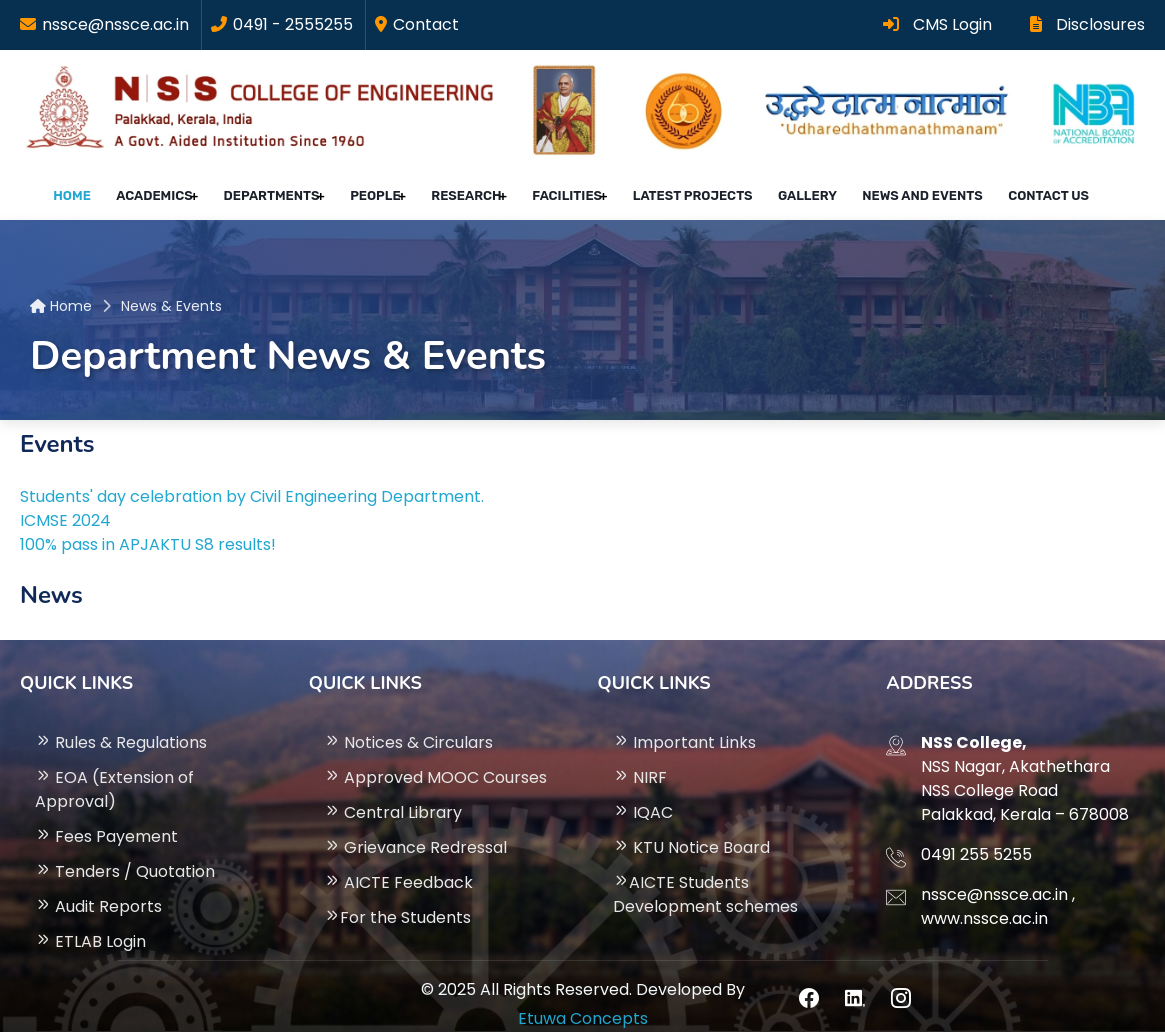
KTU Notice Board (691, 830)
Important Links (684, 725)
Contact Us (1013, 188)
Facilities (565, 188)
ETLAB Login (90, 924)
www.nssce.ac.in (984, 901)
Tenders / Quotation (125, 854)
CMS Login (937, 24)
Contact (426, 24)
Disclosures (1087, 24)
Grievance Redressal (415, 830)
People (382, 188)
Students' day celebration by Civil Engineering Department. (252, 479)
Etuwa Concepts (583, 1000)
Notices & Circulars (408, 725)
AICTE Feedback (398, 865)
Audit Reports (98, 889)
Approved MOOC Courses (435, 760)
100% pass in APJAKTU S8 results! (148, 527)
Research (469, 188)
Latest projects (686, 188)
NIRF (640, 760)
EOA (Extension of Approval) (114, 772)
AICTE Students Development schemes (705, 877)
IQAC (643, 795)
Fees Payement (106, 819)
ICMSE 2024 (65, 503)
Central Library (393, 795)
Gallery (791, 188)
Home (98, 188)
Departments (283, 188)
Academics (171, 188)
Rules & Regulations (121, 725)
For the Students (397, 900)
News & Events (171, 289)
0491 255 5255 (976, 837)
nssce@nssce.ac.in (115, 24)
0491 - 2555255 (293, 24)
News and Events (897, 188)
